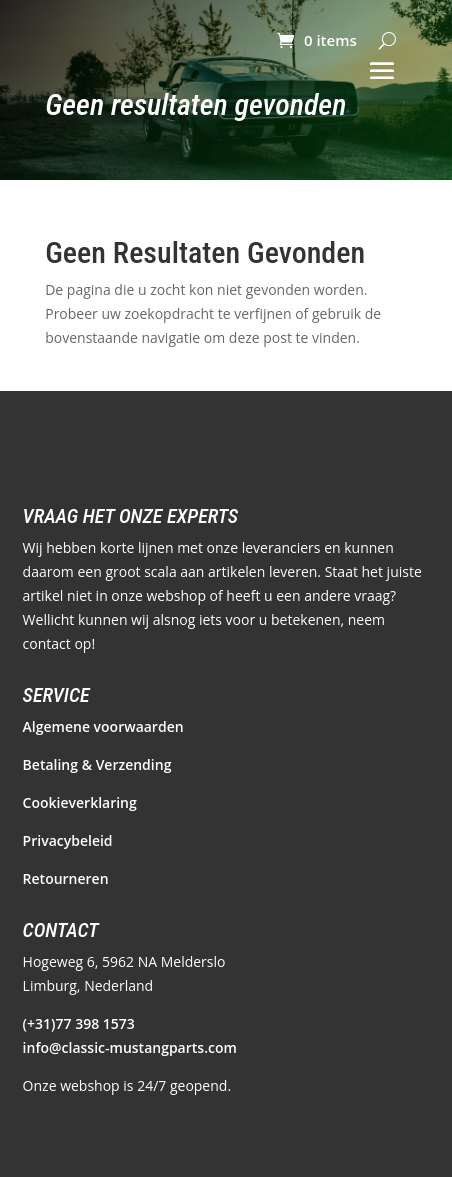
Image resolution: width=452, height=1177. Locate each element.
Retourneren (66, 878)
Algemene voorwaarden (103, 726)
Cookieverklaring (80, 802)
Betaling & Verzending (97, 764)
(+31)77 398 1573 (79, 1023)
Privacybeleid (68, 840)
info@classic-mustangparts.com (130, 1047)
